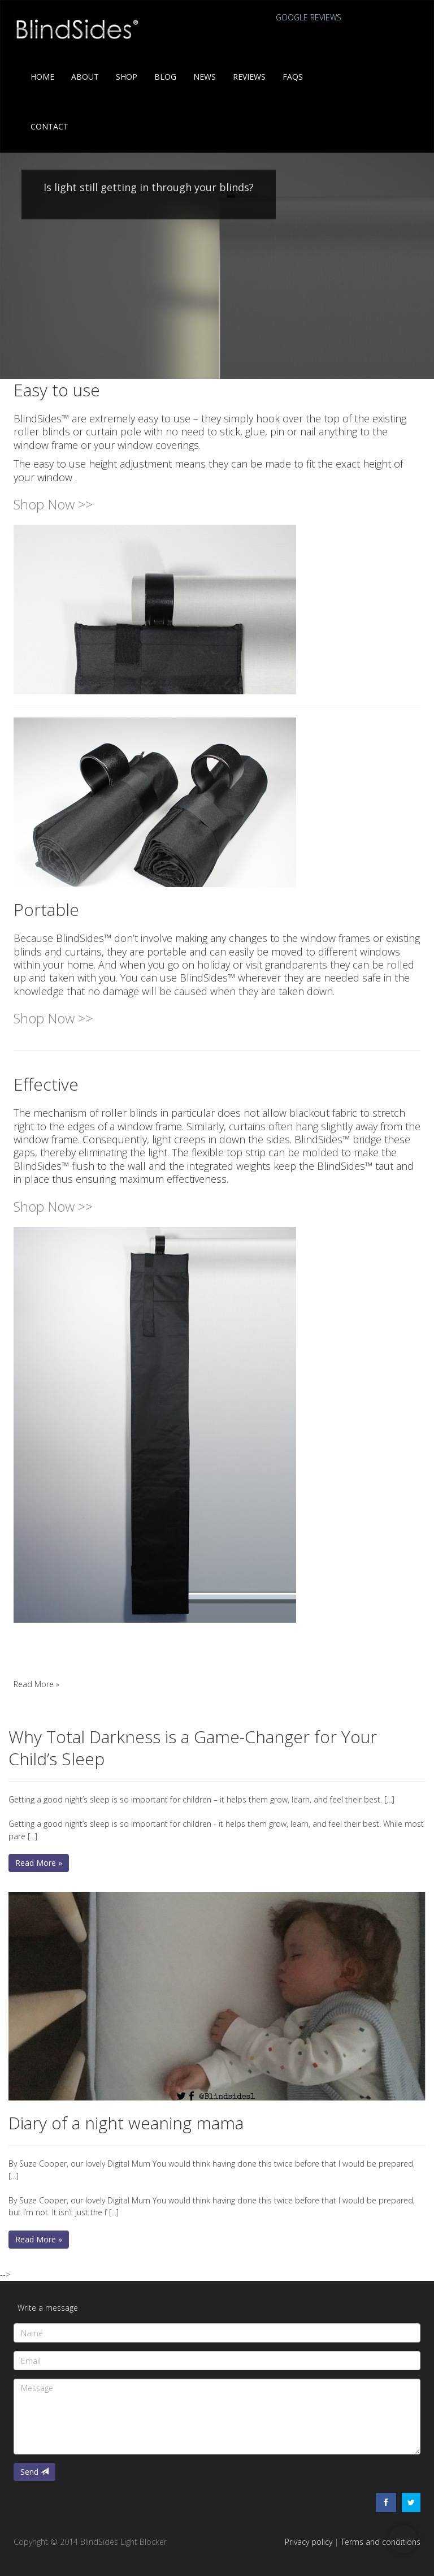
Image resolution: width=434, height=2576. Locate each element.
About (85, 76)
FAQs (293, 76)
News (204, 76)
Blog (165, 76)
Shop (126, 76)
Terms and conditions (380, 2541)
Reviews (249, 76)
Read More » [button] (36, 1684)
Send (34, 2471)
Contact (49, 126)
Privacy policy (308, 2541)
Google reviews (308, 17)
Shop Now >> (53, 504)
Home (42, 76)
